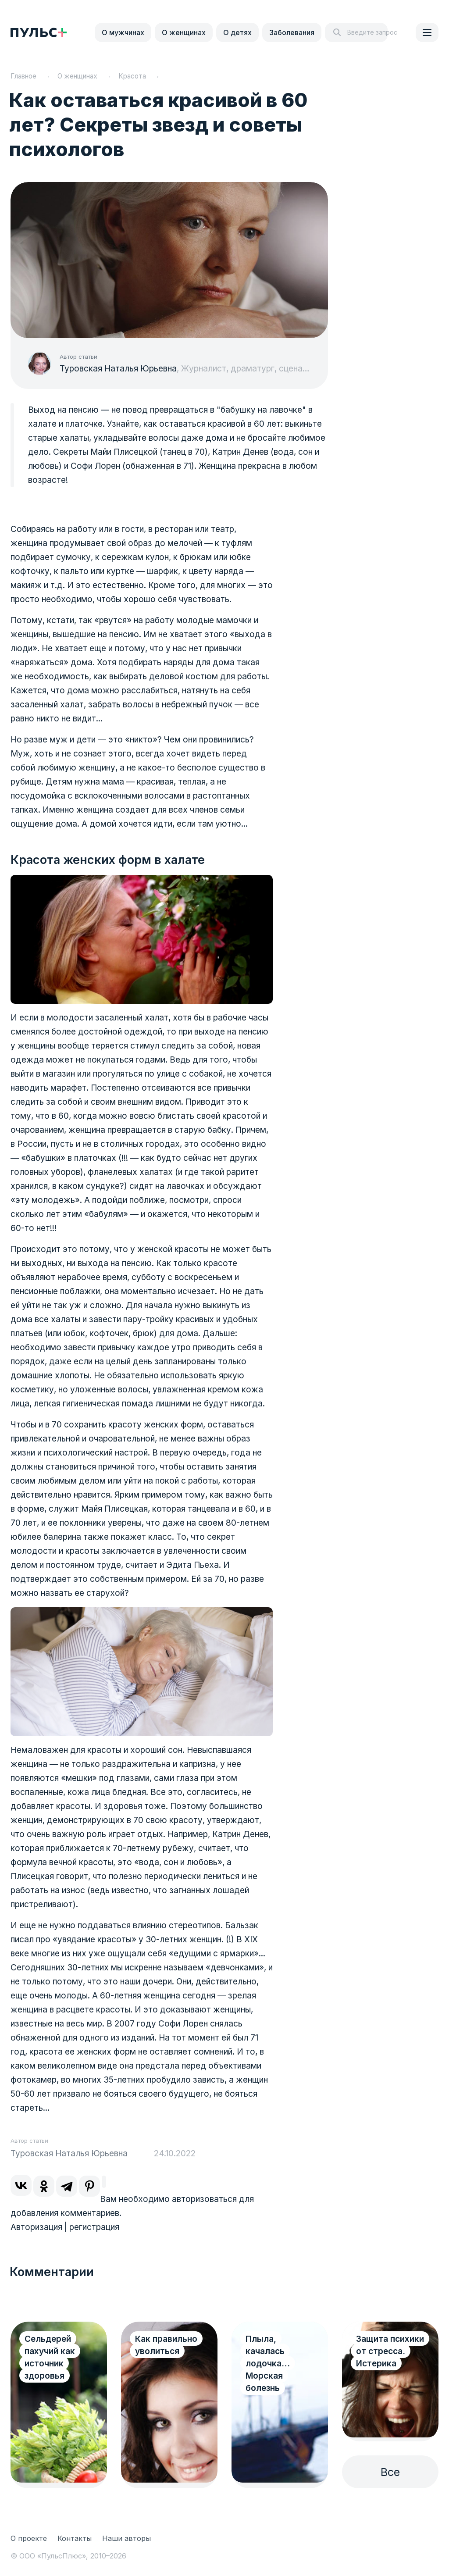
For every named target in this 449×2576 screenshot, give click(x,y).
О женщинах (184, 32)
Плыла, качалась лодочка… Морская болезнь (268, 2363)
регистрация (94, 2227)
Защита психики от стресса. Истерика (390, 2351)
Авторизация (36, 2227)
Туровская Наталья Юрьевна (118, 369)
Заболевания (291, 32)
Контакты (74, 2538)
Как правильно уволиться (166, 2345)
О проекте (29, 2538)
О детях (237, 32)
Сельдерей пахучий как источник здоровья (50, 2357)
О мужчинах (123, 32)
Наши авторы (126, 2538)
